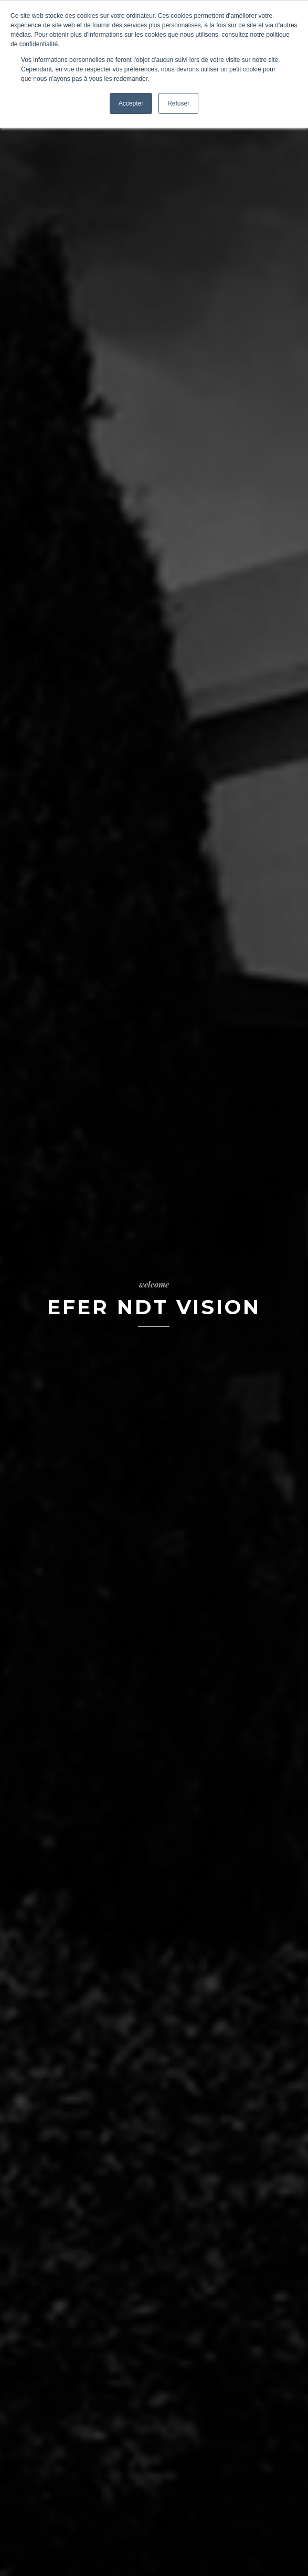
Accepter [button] (131, 103)
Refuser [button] (178, 103)
